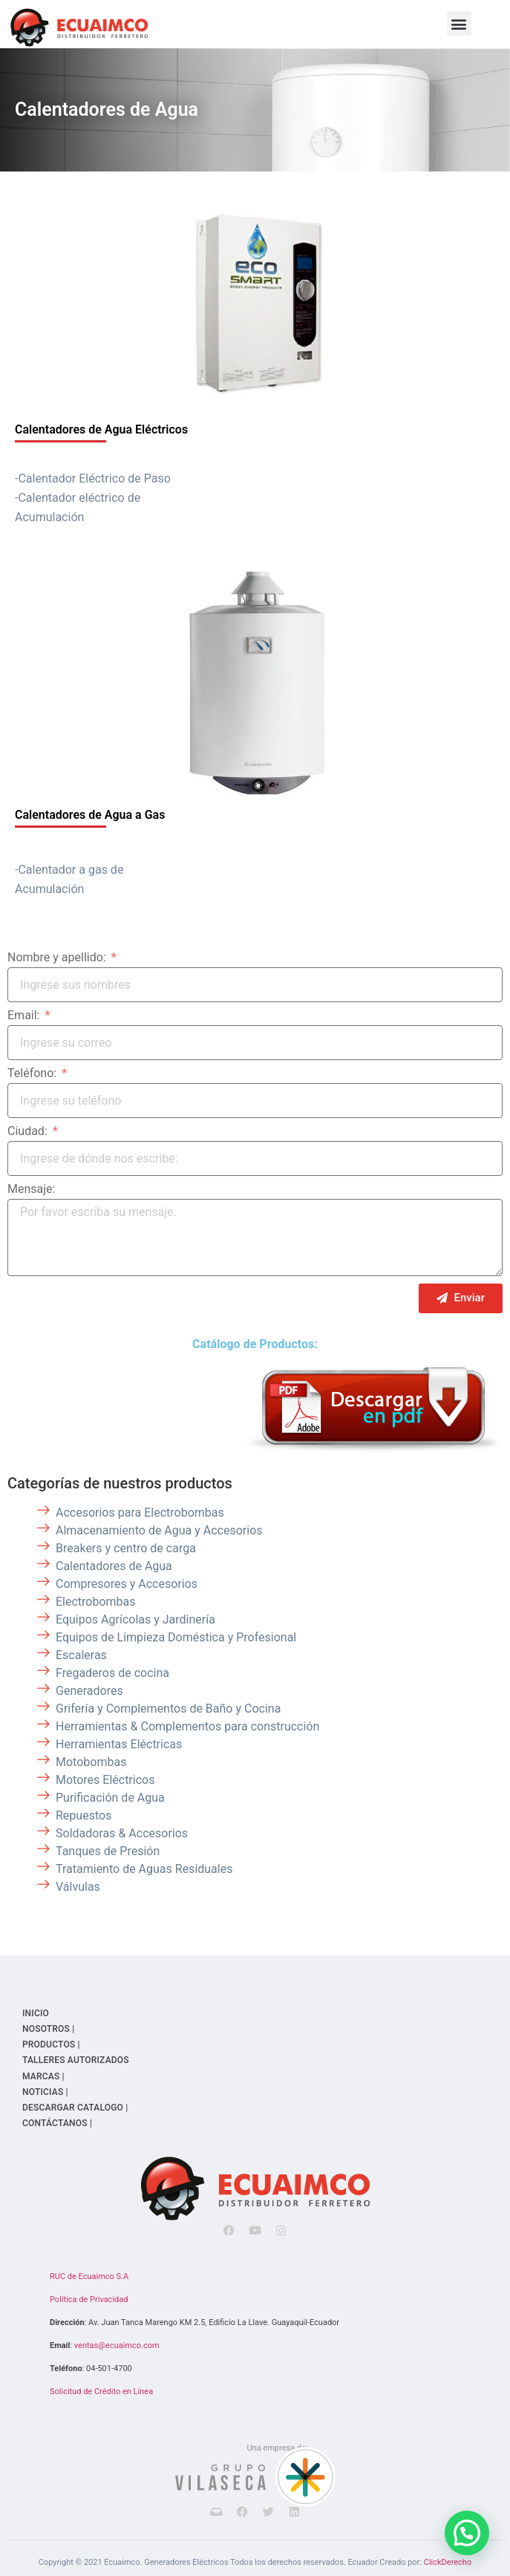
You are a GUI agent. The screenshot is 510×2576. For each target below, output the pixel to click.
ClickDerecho (447, 2562)
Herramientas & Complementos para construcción (187, 1726)
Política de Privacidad (89, 2299)
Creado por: (400, 2562)
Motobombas (91, 1762)
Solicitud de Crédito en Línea (101, 2391)
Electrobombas (96, 1602)
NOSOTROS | (48, 2029)
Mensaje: (31, 1189)
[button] (459, 23)
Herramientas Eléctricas (119, 1744)
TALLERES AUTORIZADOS (75, 2060)
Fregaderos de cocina (112, 1673)
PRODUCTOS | (51, 2044)
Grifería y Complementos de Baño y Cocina (168, 1708)
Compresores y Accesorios (126, 1584)
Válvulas (78, 1887)
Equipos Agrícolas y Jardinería (135, 1619)
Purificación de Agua (110, 1798)
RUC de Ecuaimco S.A (89, 2276)
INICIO (35, 2013)
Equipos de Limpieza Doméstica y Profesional (176, 1637)
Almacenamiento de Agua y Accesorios (159, 1530)
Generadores (89, 1691)
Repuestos (83, 1815)
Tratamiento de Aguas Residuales (144, 1869)
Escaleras (81, 1655)
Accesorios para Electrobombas (140, 1513)
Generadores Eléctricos (186, 2562)
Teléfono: (33, 1074)
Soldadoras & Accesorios (122, 1833)
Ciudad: (28, 1131)
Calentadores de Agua (106, 109)
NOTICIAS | (45, 2092)
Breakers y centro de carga (126, 1548)
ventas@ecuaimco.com (117, 2345)
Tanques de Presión (108, 1851)
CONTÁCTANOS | (57, 2123)
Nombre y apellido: (58, 958)
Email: (24, 1016)
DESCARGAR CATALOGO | (75, 2107)
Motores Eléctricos (105, 1780)
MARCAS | (43, 2076)
